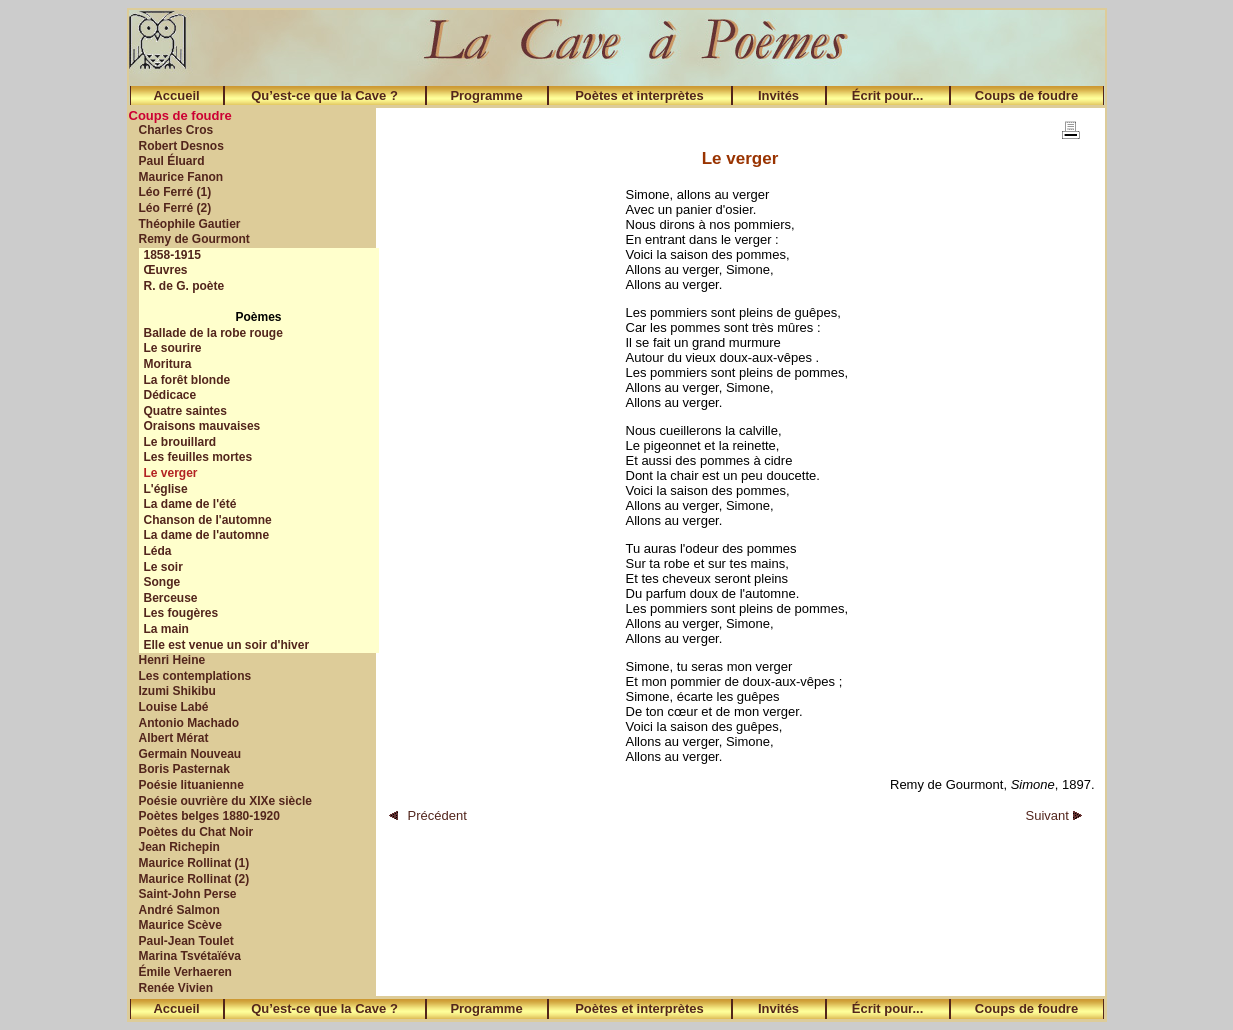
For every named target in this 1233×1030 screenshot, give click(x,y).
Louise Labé (174, 707)
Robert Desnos (181, 146)
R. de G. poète (184, 286)
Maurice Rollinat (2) (194, 879)
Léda (158, 551)
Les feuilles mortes (198, 457)
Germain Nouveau (190, 754)
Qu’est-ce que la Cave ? (324, 95)
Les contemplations (195, 676)
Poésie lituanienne (191, 785)
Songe (162, 582)
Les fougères (181, 613)
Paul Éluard (172, 161)
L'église (166, 489)
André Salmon (179, 910)
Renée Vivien (176, 988)
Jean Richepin (179, 847)
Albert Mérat (174, 738)
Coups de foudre (1026, 95)
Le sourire (173, 348)
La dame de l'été (190, 504)
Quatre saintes (185, 411)
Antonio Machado (189, 723)
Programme (486, 95)
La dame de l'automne (207, 535)
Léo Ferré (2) (175, 208)
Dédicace (170, 395)
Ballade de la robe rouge (213, 333)
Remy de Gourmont (194, 239)
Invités (778, 95)
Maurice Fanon (181, 177)
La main (166, 629)
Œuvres (166, 270)
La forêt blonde (187, 380)
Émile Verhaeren (185, 972)
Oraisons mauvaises (202, 426)
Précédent (428, 815)
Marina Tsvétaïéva (190, 956)
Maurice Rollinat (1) (194, 863)
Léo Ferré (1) (175, 192)
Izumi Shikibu (177, 691)
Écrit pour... (888, 95)
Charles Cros (176, 130)
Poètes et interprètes (639, 95)
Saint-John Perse (188, 894)
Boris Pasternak (184, 769)
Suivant (1054, 815)
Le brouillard (180, 442)
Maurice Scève (180, 925)
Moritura (168, 364)
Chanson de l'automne (208, 520)
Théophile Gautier (190, 224)
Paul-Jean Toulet (186, 941)
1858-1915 (172, 255)
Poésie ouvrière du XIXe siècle (225, 801)
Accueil (176, 95)
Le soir (163, 567)
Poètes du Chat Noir (196, 832)
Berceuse (171, 598)
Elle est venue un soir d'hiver (227, 645)
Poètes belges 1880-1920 (209, 816)
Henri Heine (172, 660)
